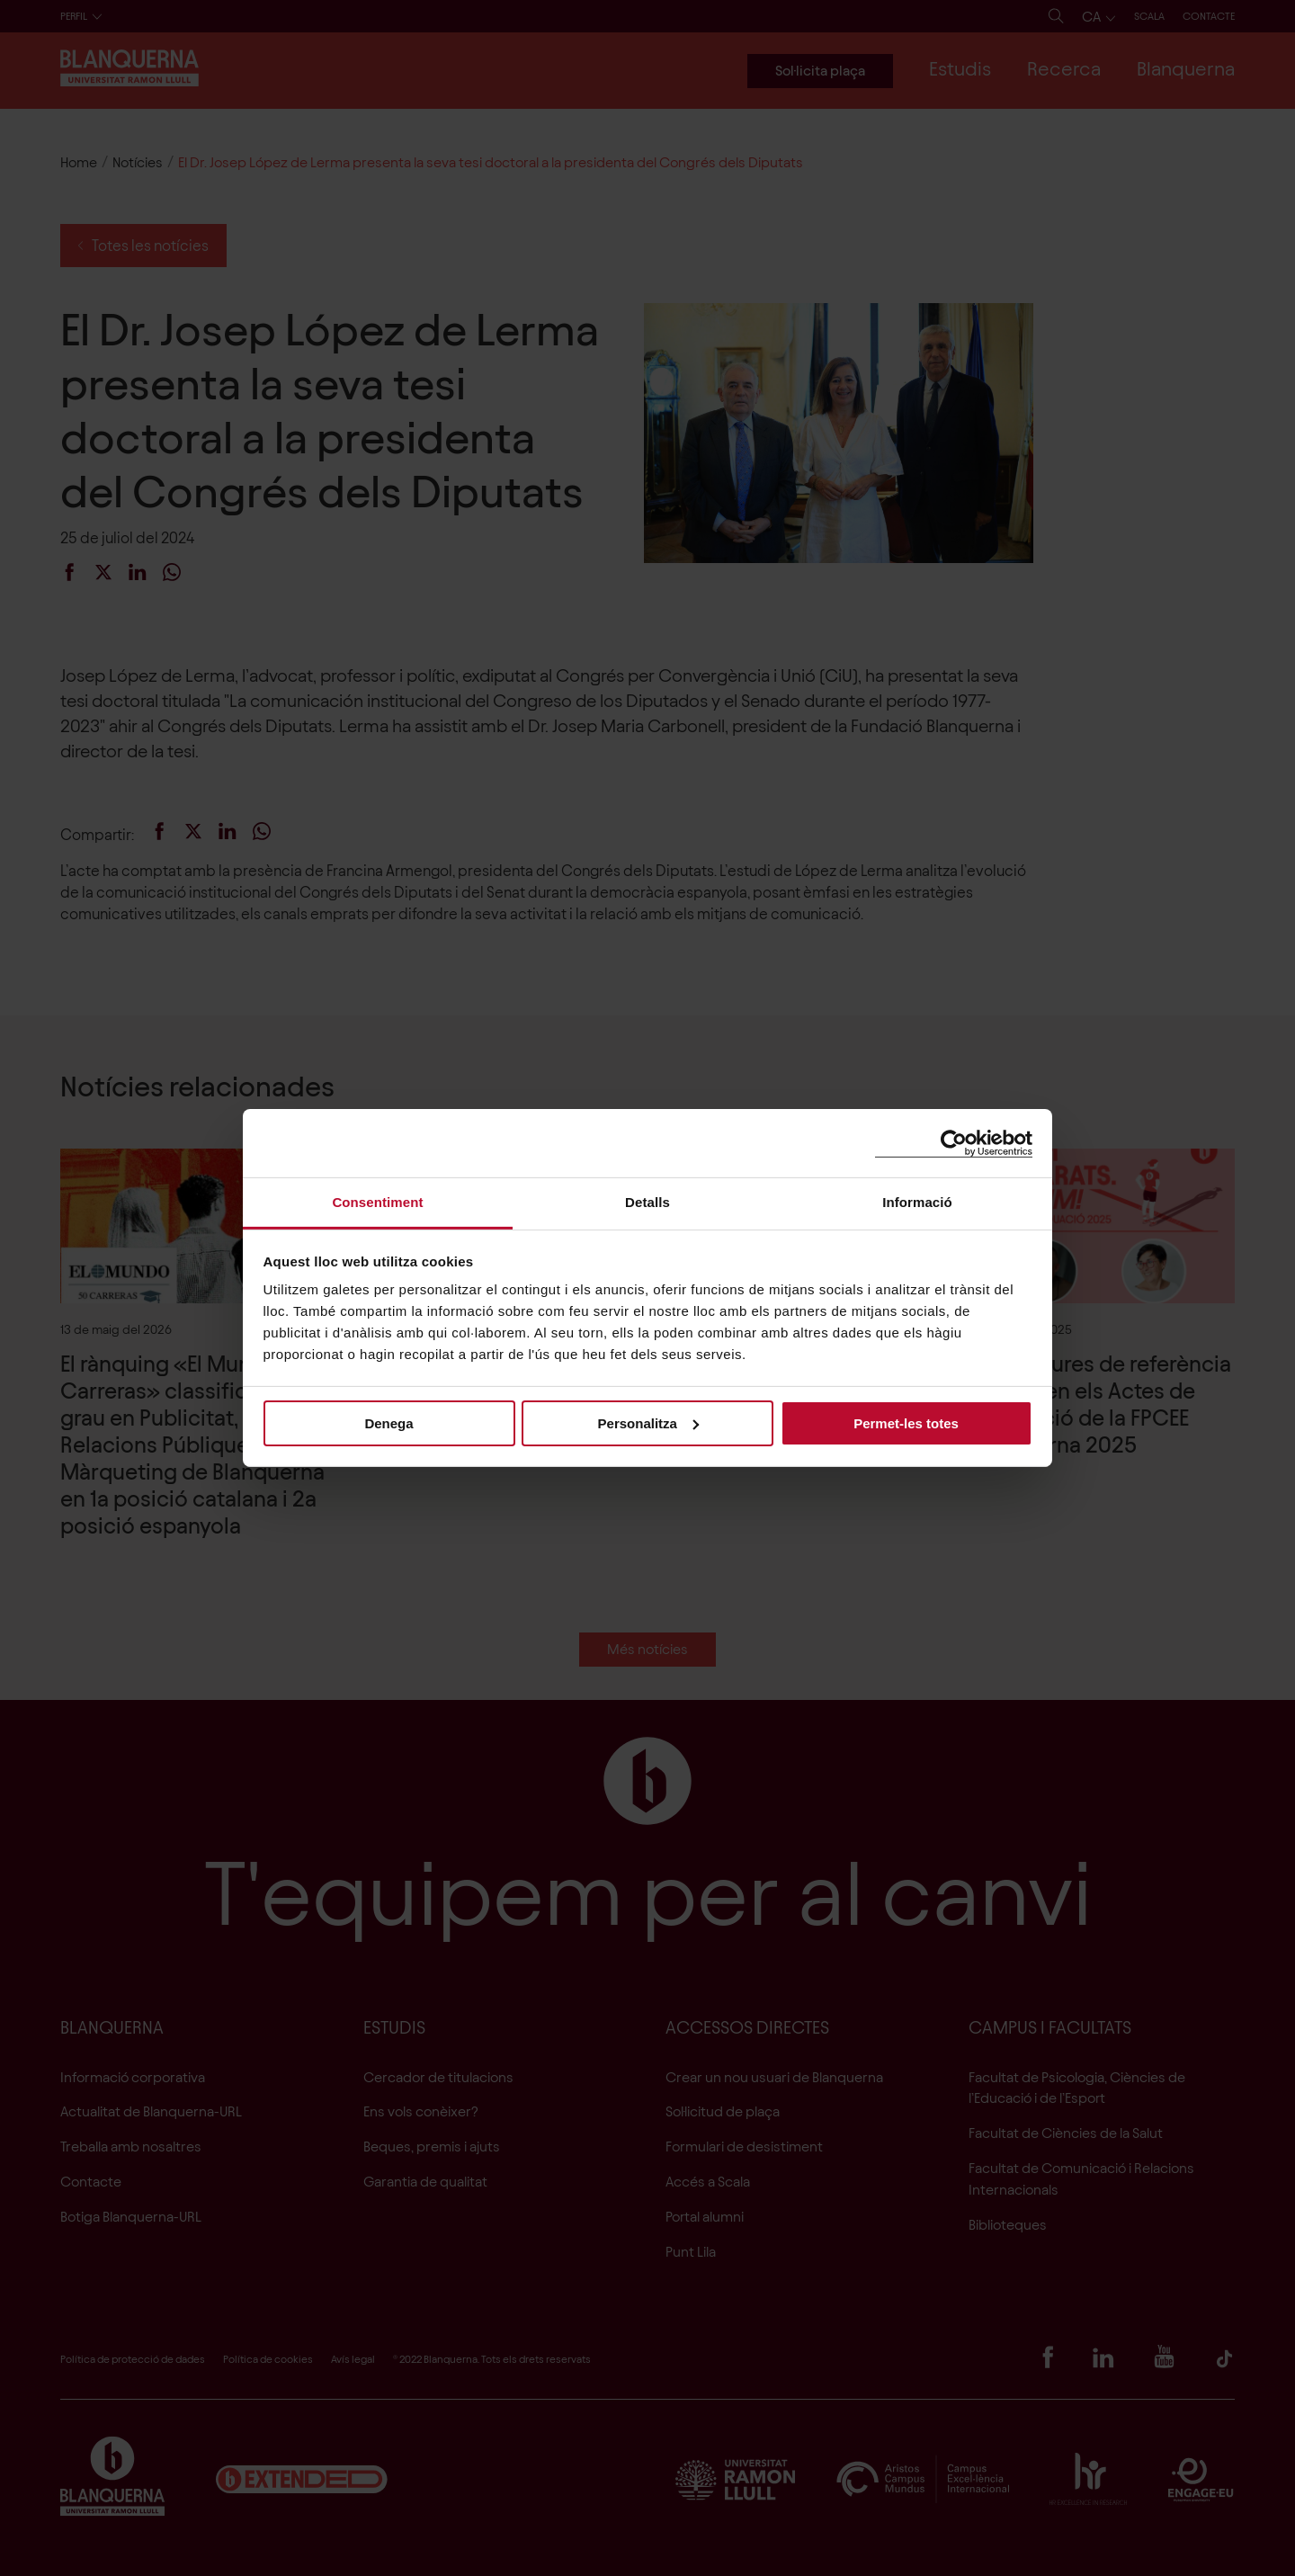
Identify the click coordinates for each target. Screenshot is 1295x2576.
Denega (388, 1422)
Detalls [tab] (647, 1202)
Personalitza (648, 1422)
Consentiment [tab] (377, 1202)
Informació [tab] (917, 1202)
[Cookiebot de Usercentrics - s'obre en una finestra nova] (953, 1143)
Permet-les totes (906, 1422)
